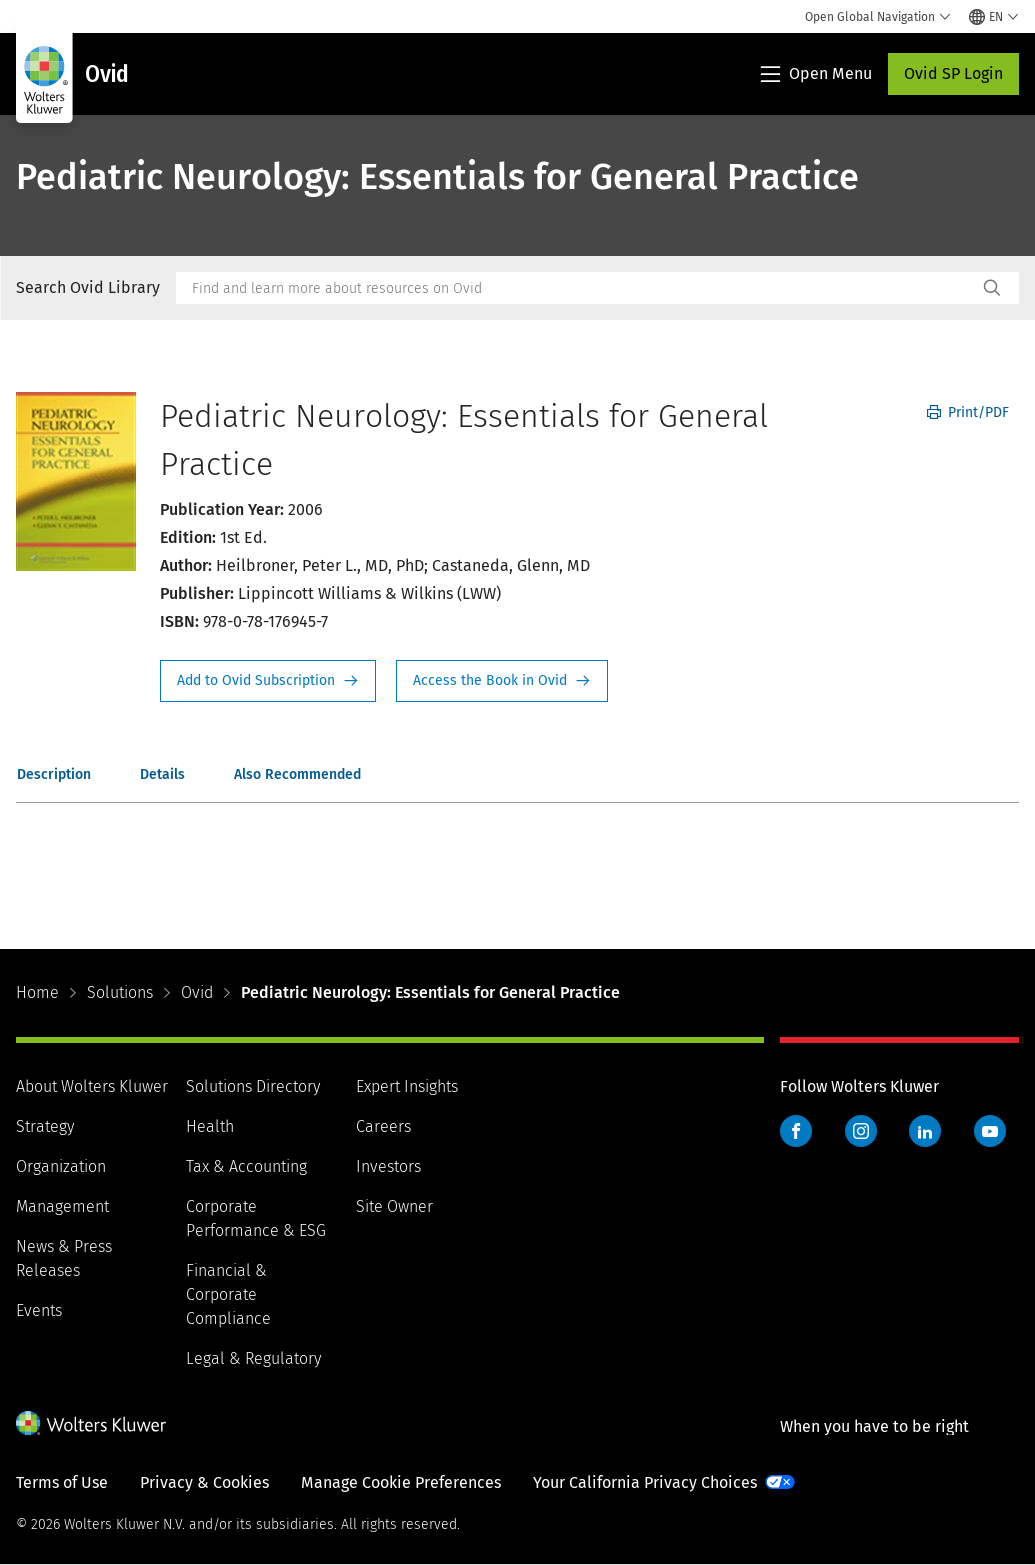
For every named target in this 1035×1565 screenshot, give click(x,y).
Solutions (120, 992)
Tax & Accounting (246, 1166)
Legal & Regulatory (253, 1358)
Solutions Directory (253, 1086)
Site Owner (394, 1206)
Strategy (45, 1126)
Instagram (861, 1131)
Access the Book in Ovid (502, 681)
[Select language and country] (994, 17)
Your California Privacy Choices (645, 1482)
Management (62, 1206)
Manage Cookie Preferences (401, 1482)
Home (37, 992)
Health (210, 1126)
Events (39, 1310)
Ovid (197, 992)
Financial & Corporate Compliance (228, 1294)
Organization (61, 1166)
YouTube (990, 1131)
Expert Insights (407, 1086)
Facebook (796, 1131)
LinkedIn (925, 1131)
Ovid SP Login (953, 73)
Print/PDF (968, 412)
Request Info (268, 681)
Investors (388, 1166)
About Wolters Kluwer (92, 1086)
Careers (383, 1126)
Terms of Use (62, 1482)
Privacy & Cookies (204, 1482)
